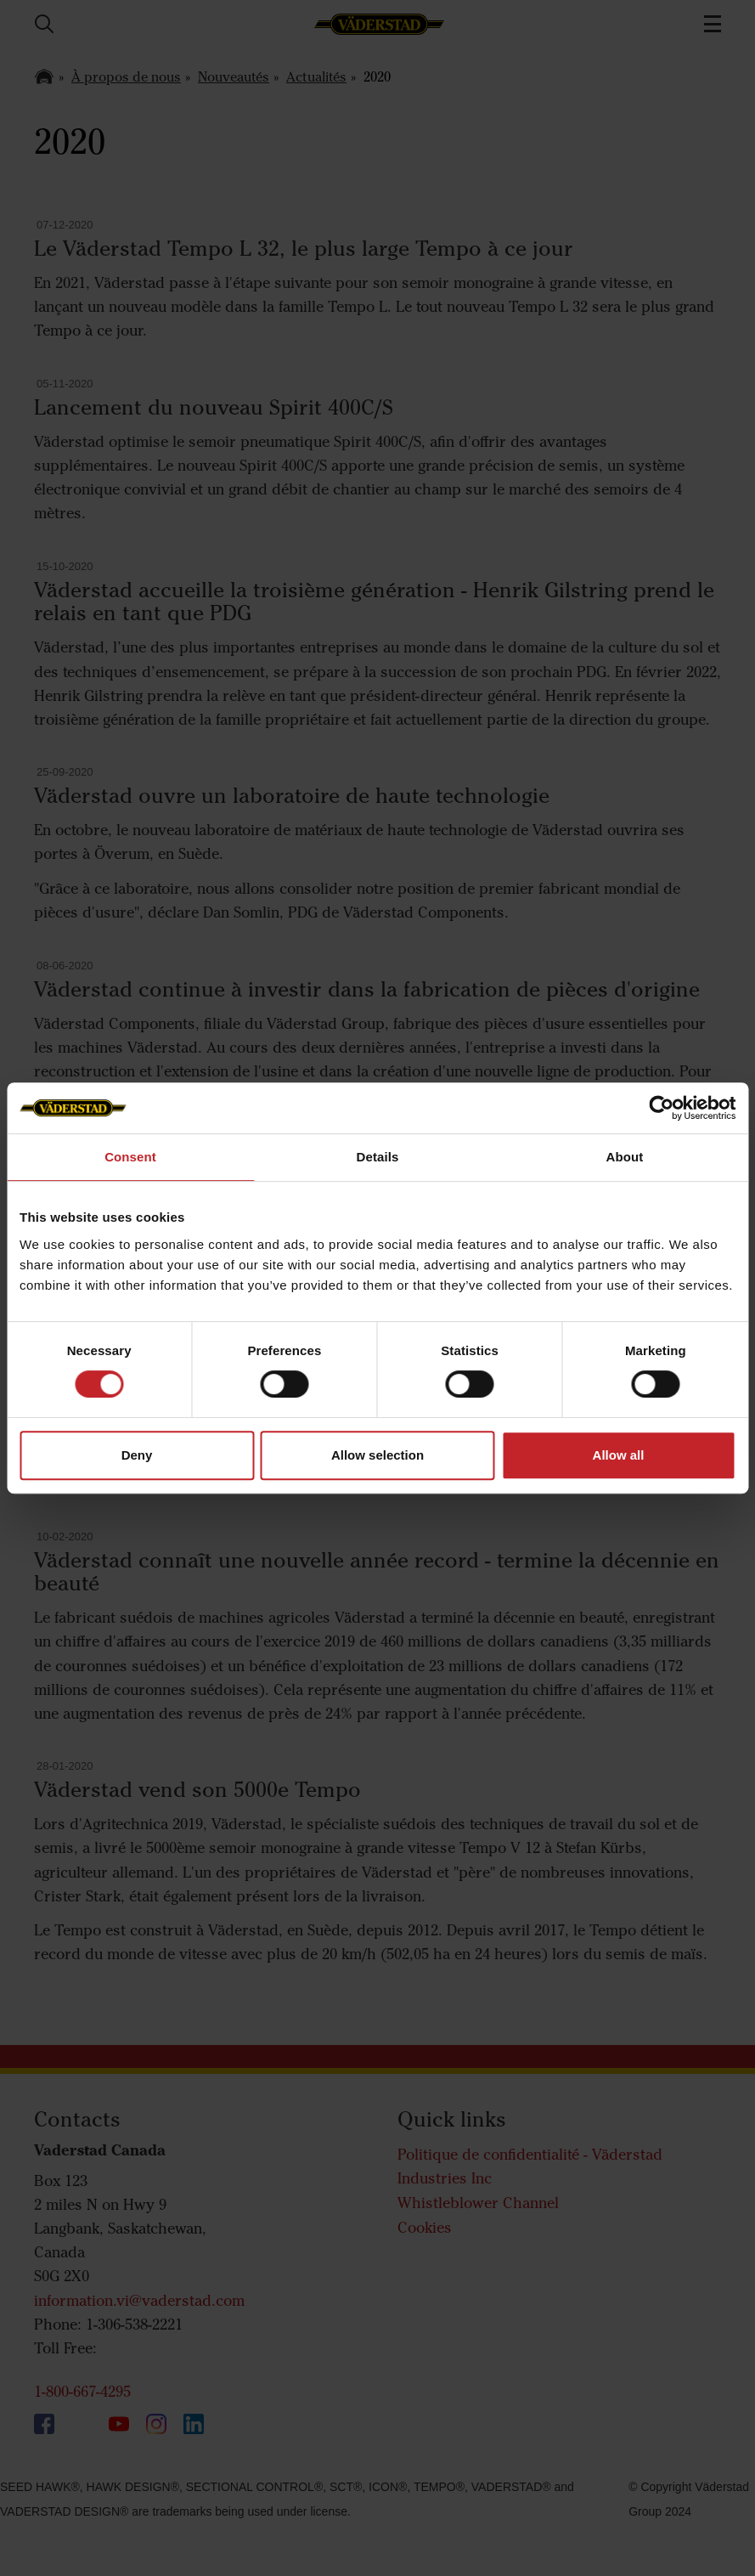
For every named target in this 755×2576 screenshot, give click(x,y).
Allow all (619, 1455)
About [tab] (625, 1157)
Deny (137, 1455)
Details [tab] (378, 1157)
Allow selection (377, 1455)
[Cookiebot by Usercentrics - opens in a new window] (661, 1108)
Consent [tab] (130, 1157)
